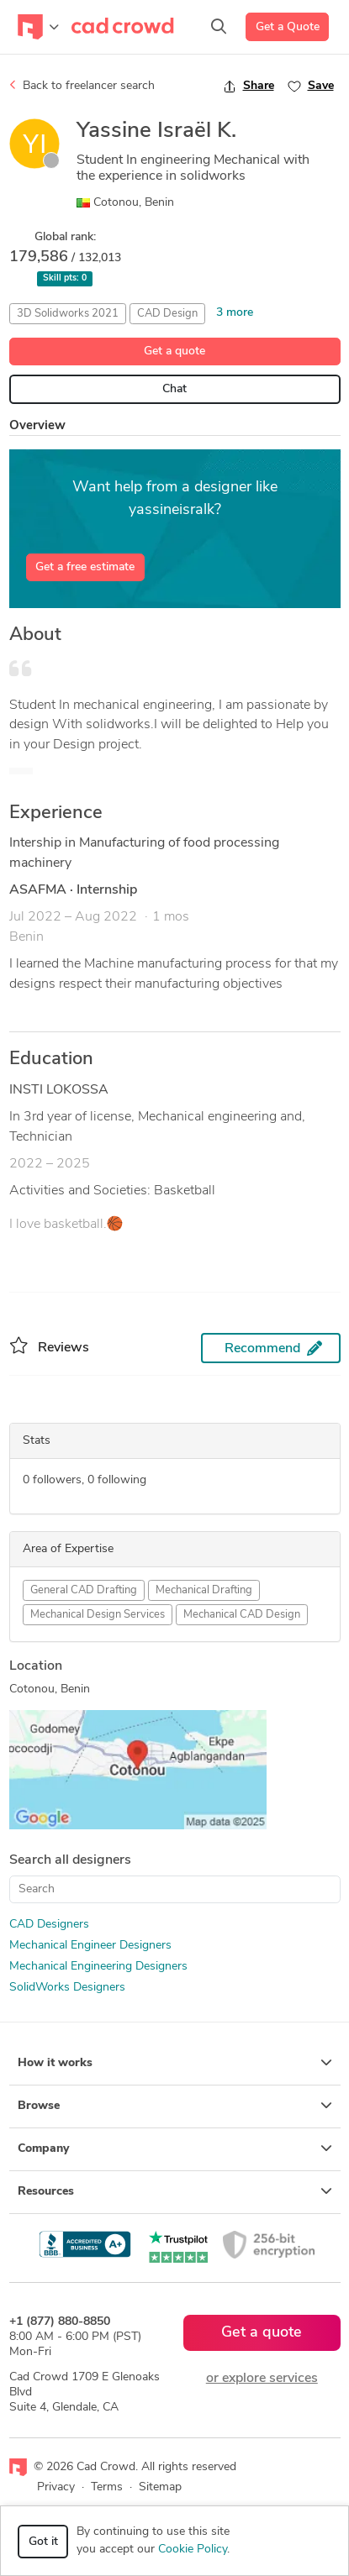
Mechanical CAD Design (241, 1614)
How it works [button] (175, 2063)
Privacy (56, 2487)
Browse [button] (175, 2105)
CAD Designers (49, 1924)
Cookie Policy (192, 2549)
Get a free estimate (85, 567)
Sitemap (160, 2487)
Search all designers (70, 1860)
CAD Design (167, 313)
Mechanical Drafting (204, 1590)
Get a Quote (288, 27)
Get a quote (174, 351)
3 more (234, 313)
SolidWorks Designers (67, 1987)
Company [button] (175, 2148)
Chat (174, 389)
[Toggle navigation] (38, 26)
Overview (37, 426)
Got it (43, 2542)
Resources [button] (175, 2191)
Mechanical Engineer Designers (90, 1945)
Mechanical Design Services (97, 1614)
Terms (107, 2487)
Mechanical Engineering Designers (98, 1966)
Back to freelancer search (82, 85)
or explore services (262, 2378)
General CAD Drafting (83, 1590)
